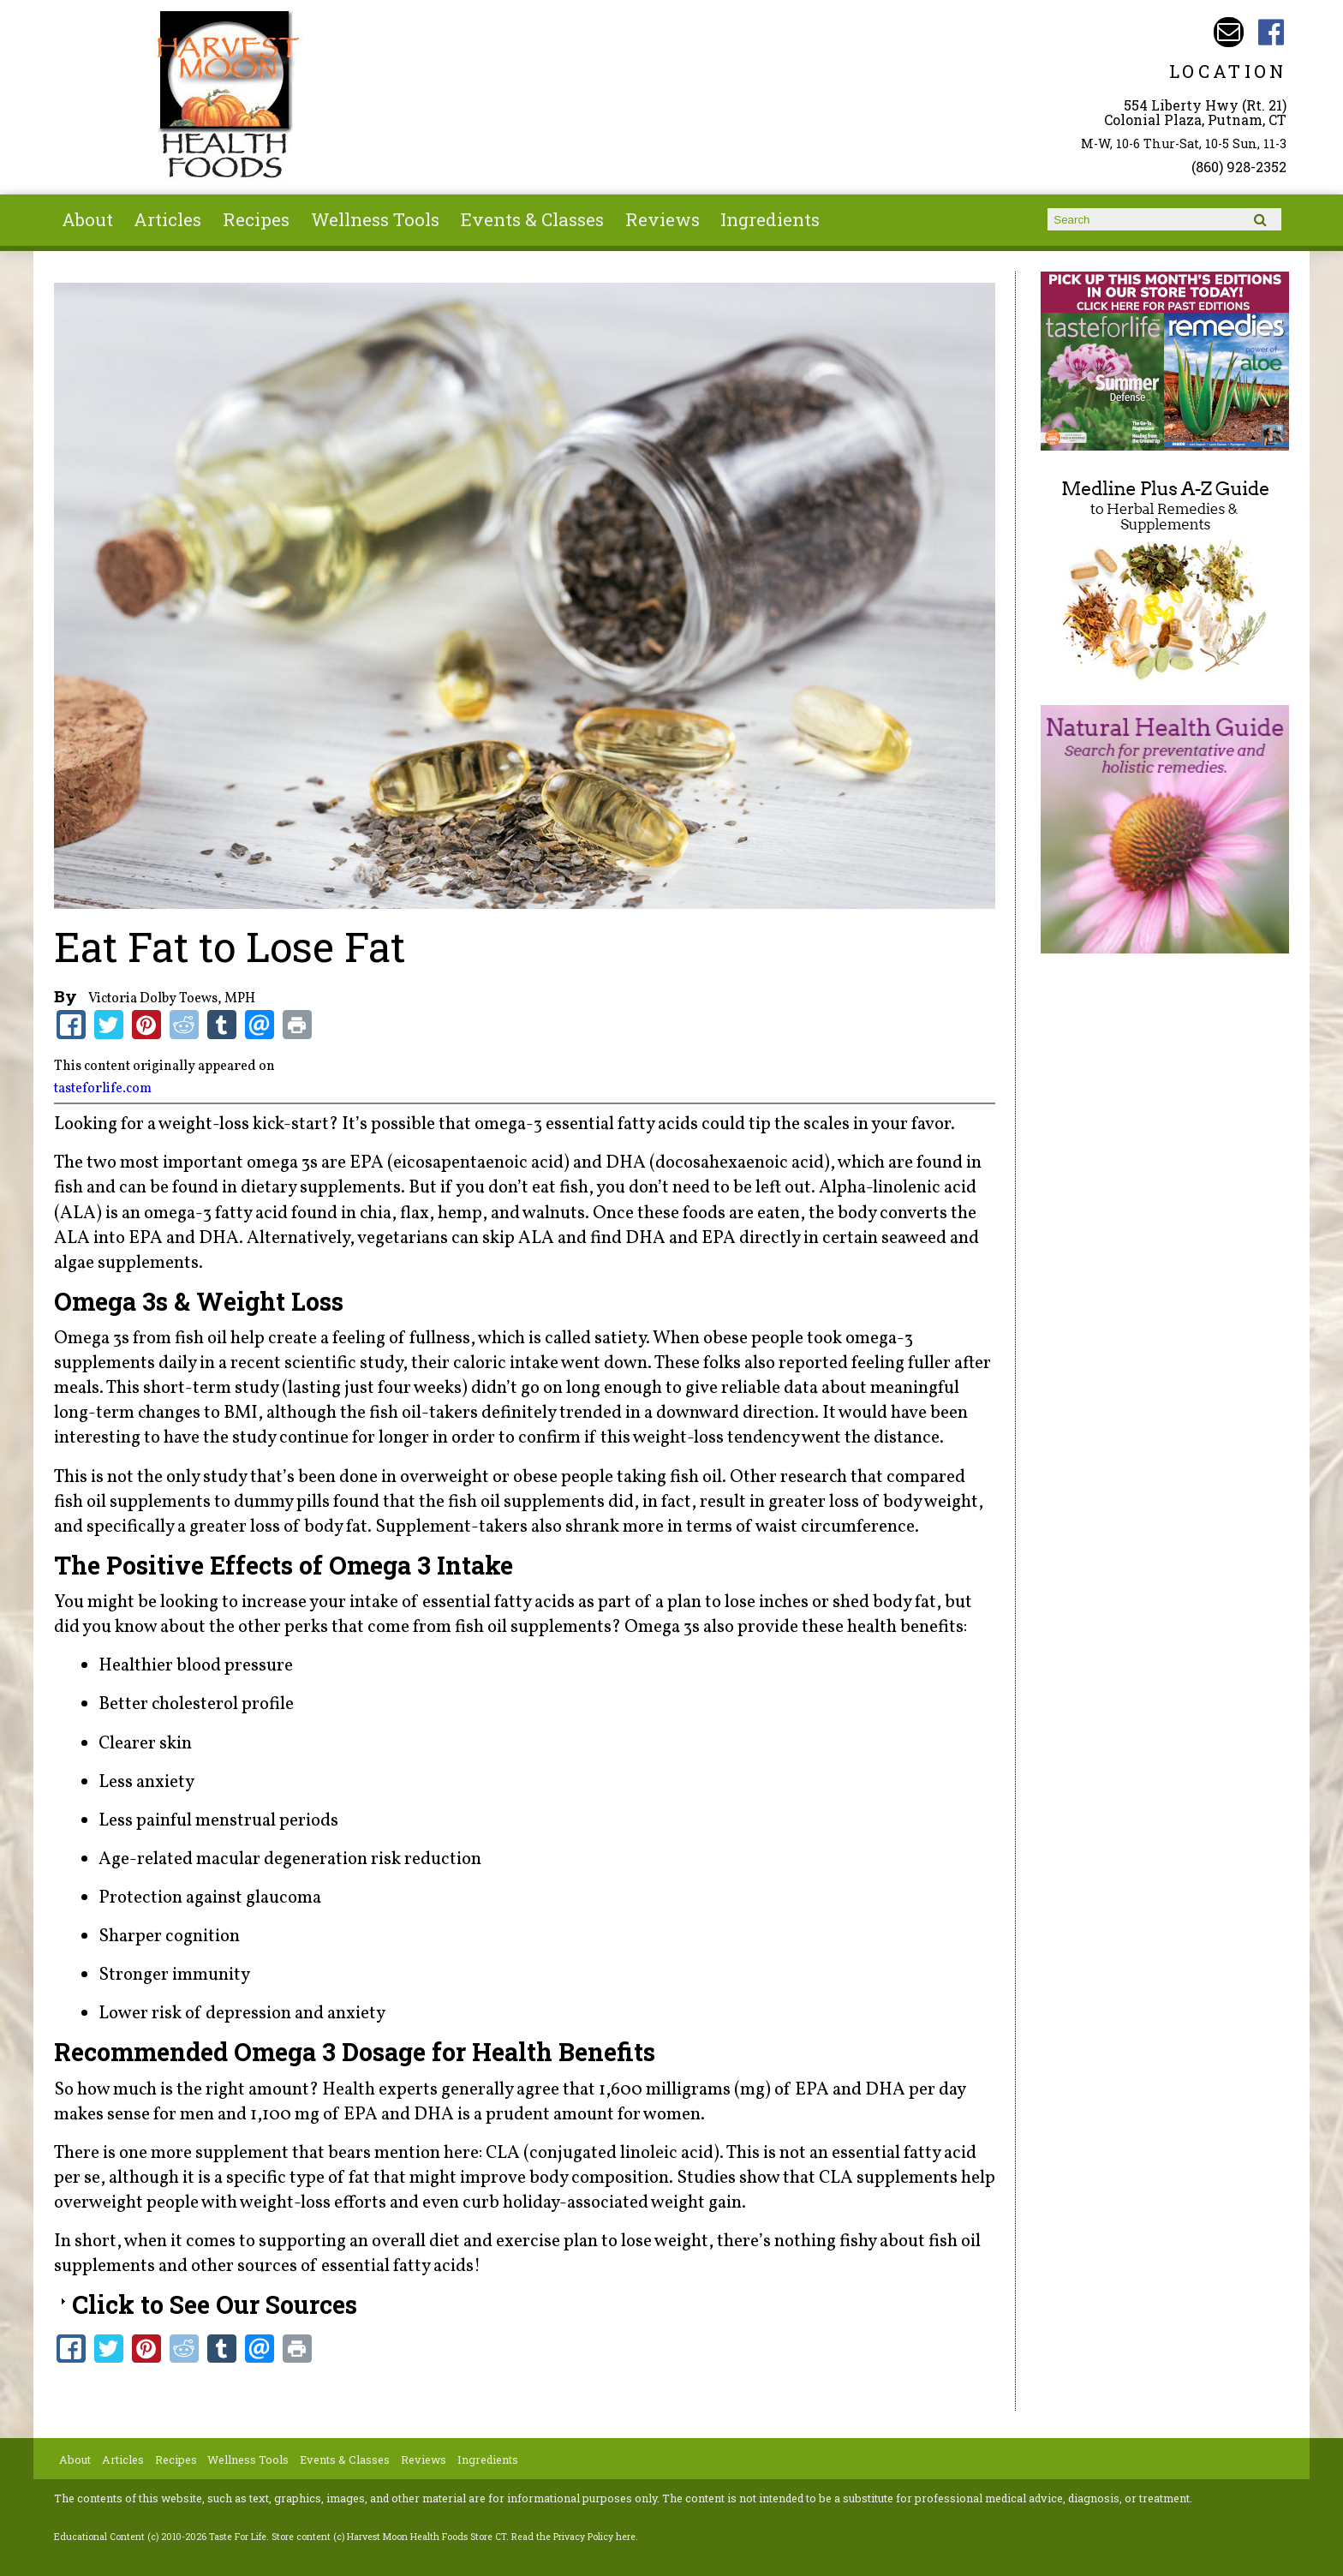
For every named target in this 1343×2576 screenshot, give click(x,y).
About (87, 219)
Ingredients (770, 219)
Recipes (256, 219)
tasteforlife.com (103, 1088)
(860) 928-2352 (1238, 167)
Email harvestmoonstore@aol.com (1229, 32)
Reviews (662, 219)
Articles (167, 219)
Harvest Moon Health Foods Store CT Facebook (1271, 32)
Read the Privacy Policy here (573, 2537)
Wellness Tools (375, 219)
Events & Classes (532, 219)
